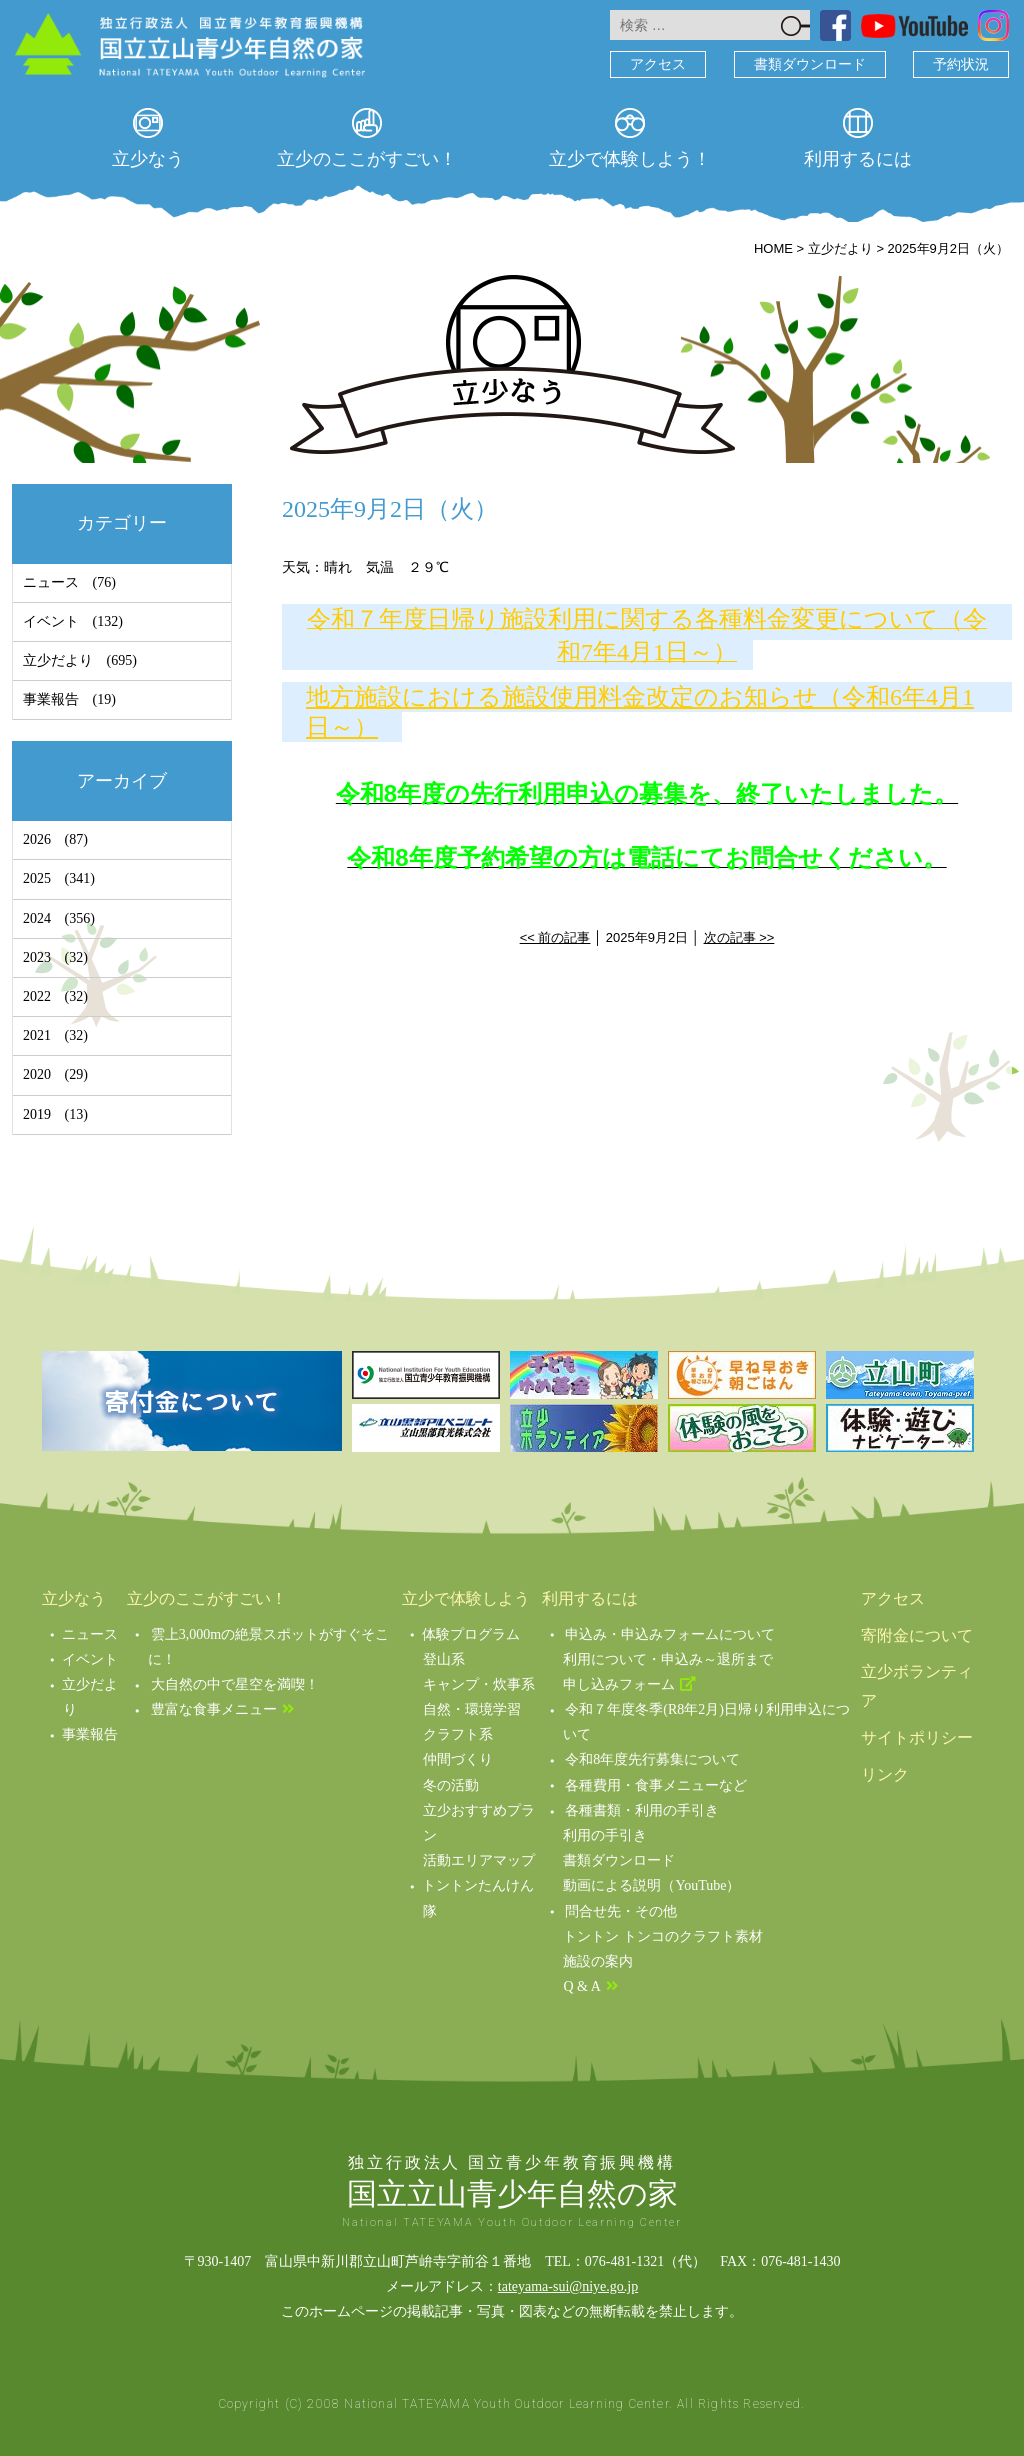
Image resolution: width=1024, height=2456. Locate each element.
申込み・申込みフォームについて (670, 1634)
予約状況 (961, 64)
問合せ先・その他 (621, 1911)
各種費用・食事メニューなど (656, 1785)
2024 (37, 918)
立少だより (58, 660)
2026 (37, 839)
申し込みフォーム (619, 1684)
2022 (37, 996)
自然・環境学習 (472, 1709)
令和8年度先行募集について (652, 1759)
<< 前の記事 (555, 937)
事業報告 (51, 699)
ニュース (51, 582)
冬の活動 (451, 1785)
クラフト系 (458, 1734)
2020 (37, 1074)
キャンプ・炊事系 (479, 1684)
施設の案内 (598, 1961)
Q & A (581, 1986)
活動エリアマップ (479, 1860)
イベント (51, 621)
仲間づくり (458, 1759)
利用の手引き (605, 1835)
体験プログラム (471, 1634)
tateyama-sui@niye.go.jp (568, 2286)
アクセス (658, 64)
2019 (37, 1114)
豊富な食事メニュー (214, 1709)
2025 (37, 878)
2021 (37, 1035)
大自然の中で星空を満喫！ (235, 1684)
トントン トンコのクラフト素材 (663, 1936)
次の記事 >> (739, 937)
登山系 (444, 1659)
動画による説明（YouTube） (651, 1885)
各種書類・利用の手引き (642, 1810)
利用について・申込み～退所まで (668, 1659)
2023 (37, 957)
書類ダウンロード (810, 64)
